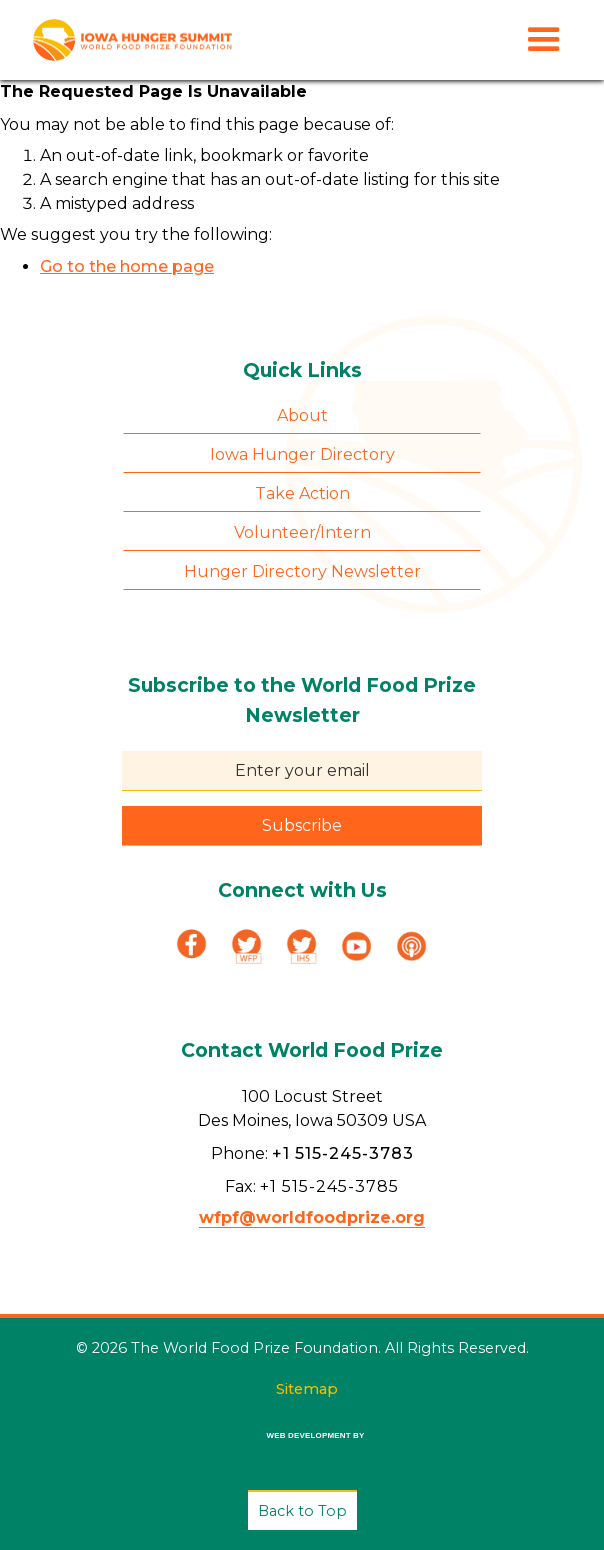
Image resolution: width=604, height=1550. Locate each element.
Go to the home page (127, 266)
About (302, 415)
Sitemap (307, 1389)
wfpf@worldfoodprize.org (312, 1217)
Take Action (302, 493)
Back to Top (302, 1511)
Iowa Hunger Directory (302, 454)
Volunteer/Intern (302, 532)
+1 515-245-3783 (343, 1153)
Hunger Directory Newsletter (302, 571)
